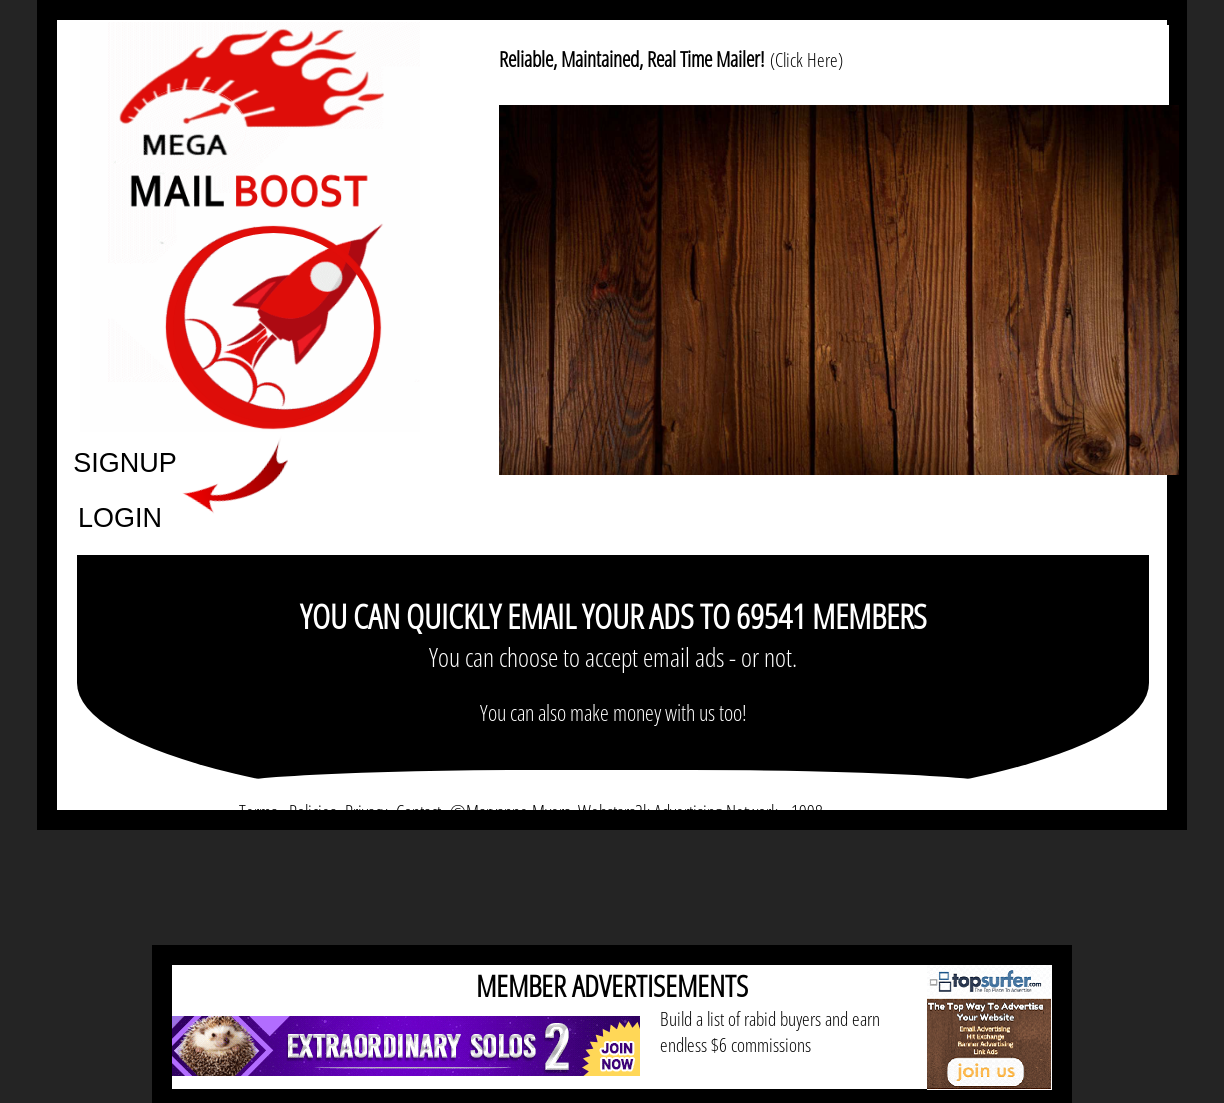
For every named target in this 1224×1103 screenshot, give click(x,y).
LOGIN (120, 516)
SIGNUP (125, 461)
